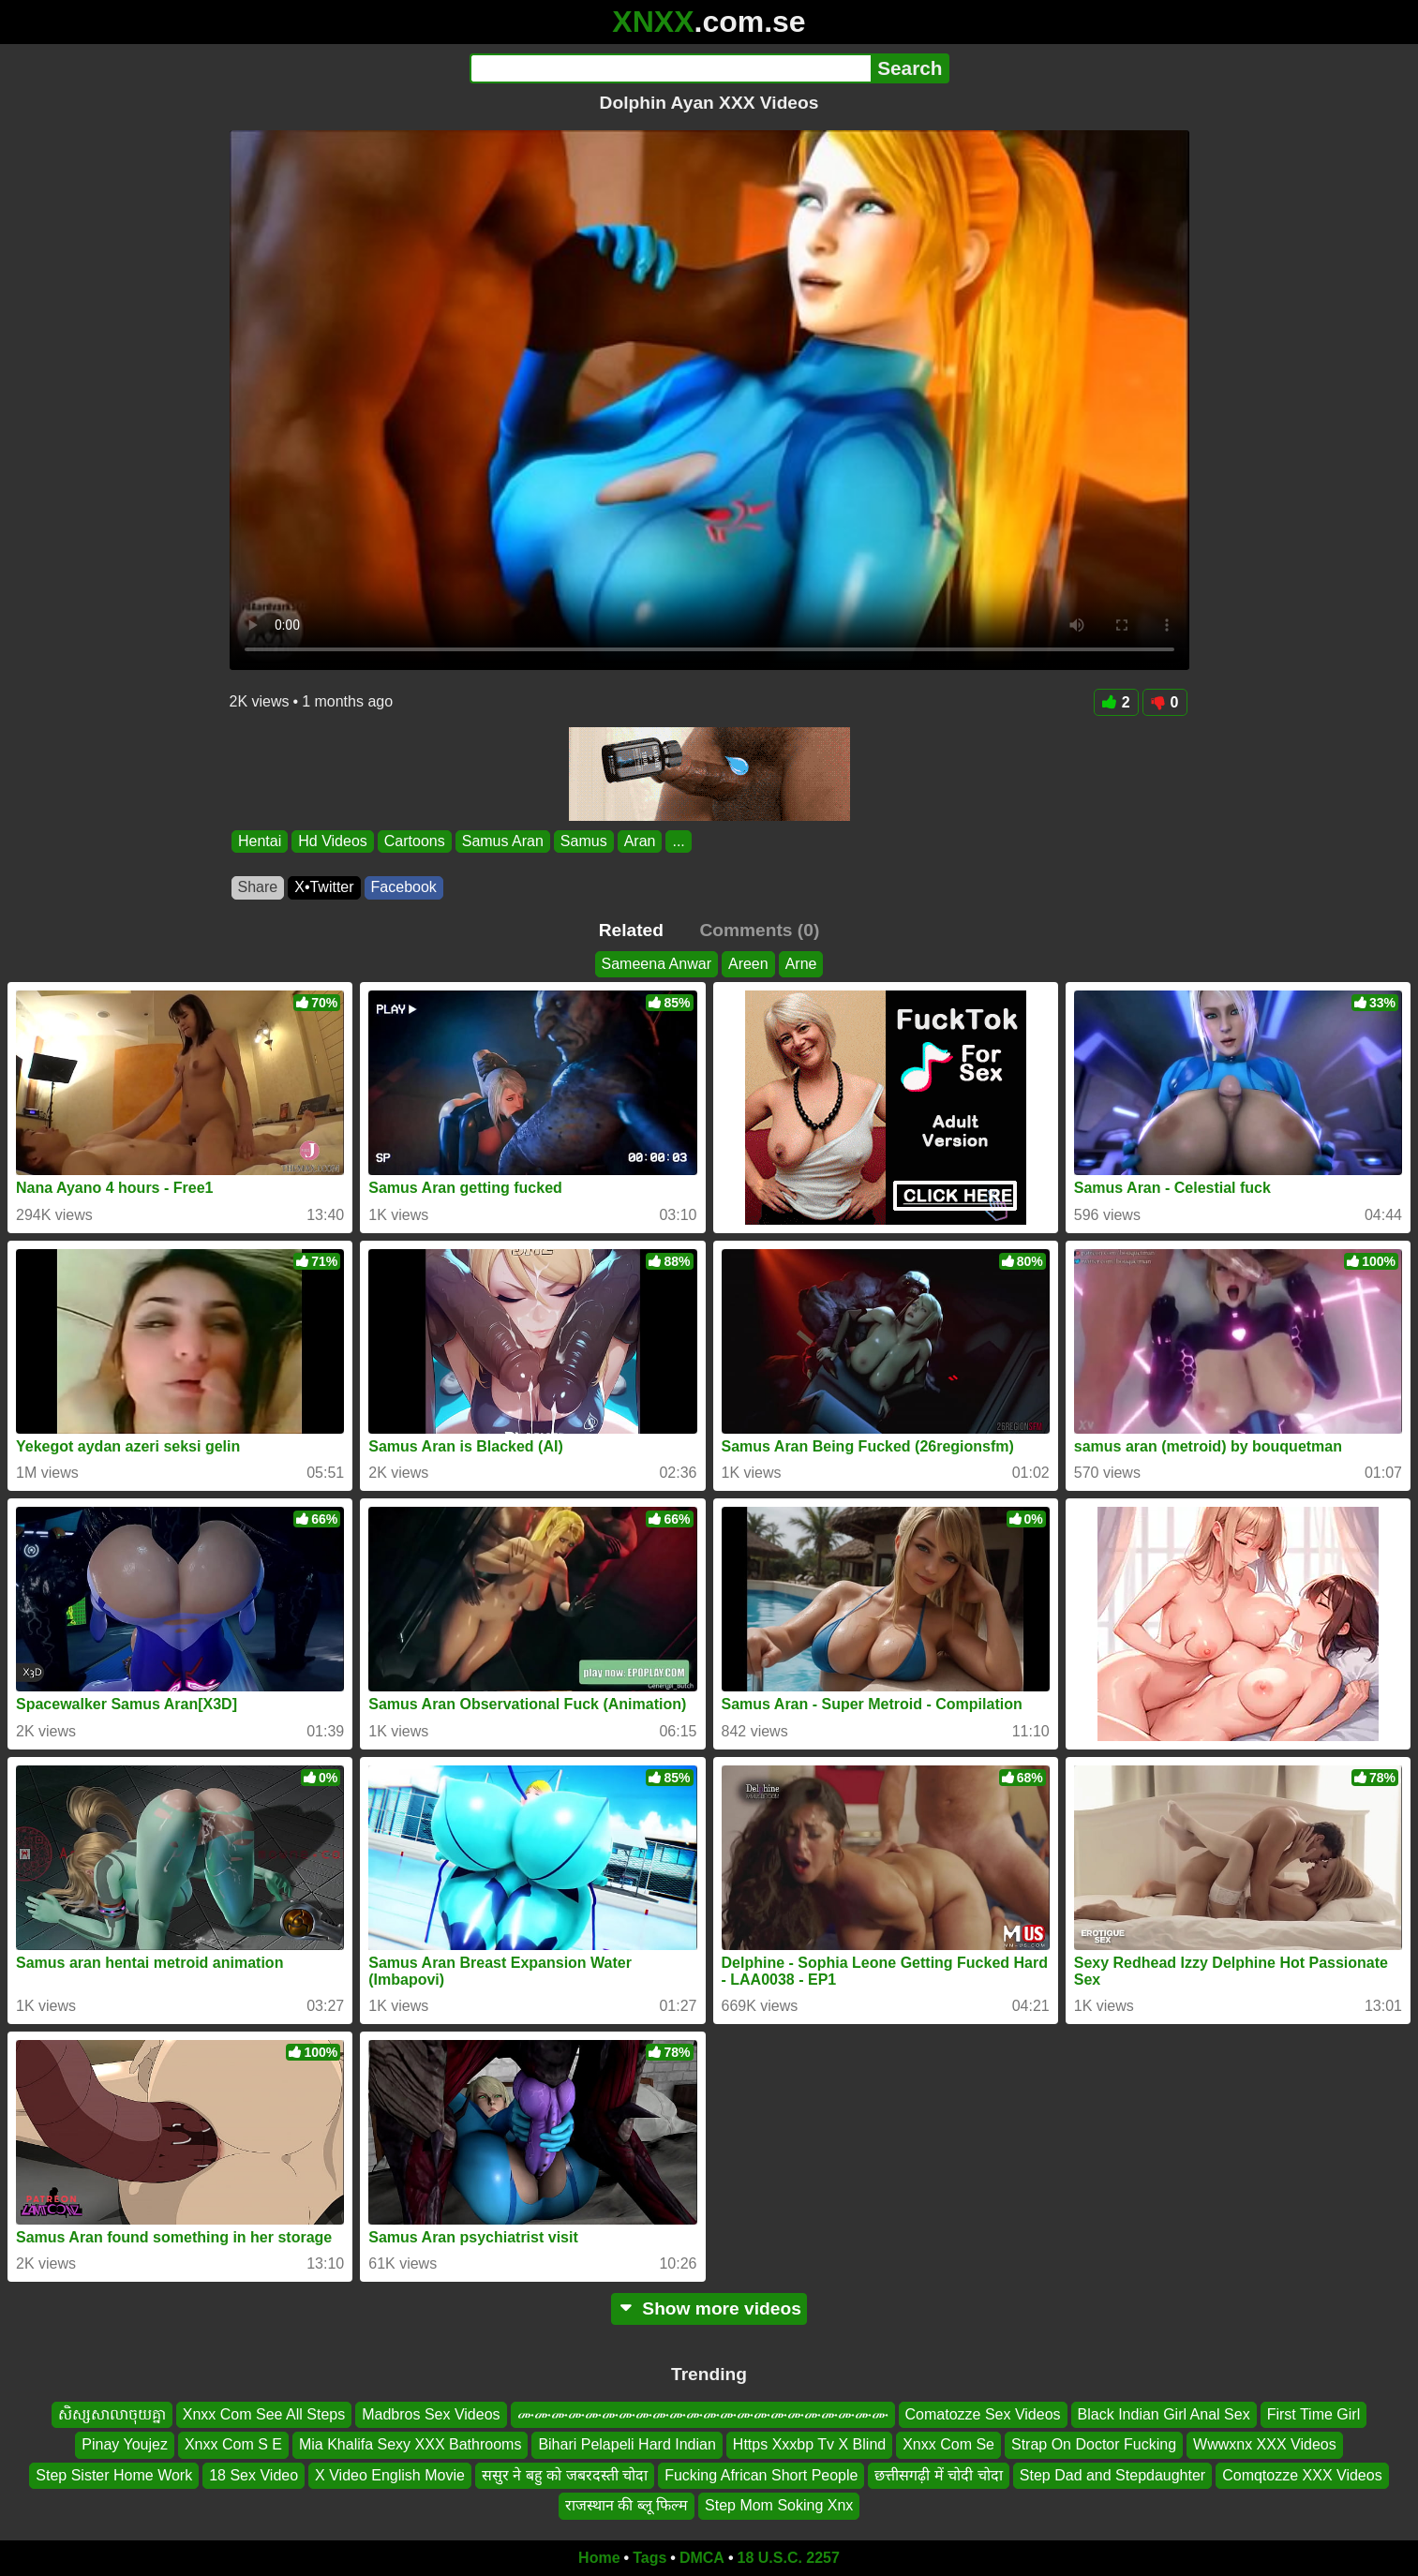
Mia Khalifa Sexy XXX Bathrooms (410, 2444)
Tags (649, 2558)
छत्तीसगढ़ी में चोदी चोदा (938, 2474)
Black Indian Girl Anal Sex (1164, 2414)
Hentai (259, 841)
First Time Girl (1314, 2414)
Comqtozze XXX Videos (1301, 2474)
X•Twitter (323, 887)
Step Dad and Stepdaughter (1112, 2474)
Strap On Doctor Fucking (1093, 2444)
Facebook (404, 887)
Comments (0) (759, 930)
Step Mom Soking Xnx (779, 2505)
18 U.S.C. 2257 (789, 2558)
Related (631, 930)
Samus (583, 841)
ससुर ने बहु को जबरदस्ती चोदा (565, 2474)
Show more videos (709, 2308)
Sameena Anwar (656, 964)
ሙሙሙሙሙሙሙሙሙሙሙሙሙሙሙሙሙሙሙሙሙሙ (702, 2414)
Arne (801, 964)
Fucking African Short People (761, 2474)
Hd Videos (332, 841)
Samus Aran (502, 841)
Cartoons (413, 841)
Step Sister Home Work (114, 2474)
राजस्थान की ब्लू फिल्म (626, 2505)
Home (598, 2558)
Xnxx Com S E (233, 2444)
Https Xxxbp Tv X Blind (809, 2444)
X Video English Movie (390, 2474)
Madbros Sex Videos (431, 2414)
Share (258, 887)
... (678, 841)
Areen (748, 964)
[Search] (671, 68)
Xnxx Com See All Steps (264, 2414)
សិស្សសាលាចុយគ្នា (112, 2414)
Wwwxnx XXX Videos (1264, 2444)
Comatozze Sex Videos (983, 2414)
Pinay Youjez (125, 2444)
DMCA (701, 2558)
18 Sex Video (253, 2474)
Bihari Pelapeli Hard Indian (626, 2444)
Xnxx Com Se (948, 2444)
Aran (639, 841)
